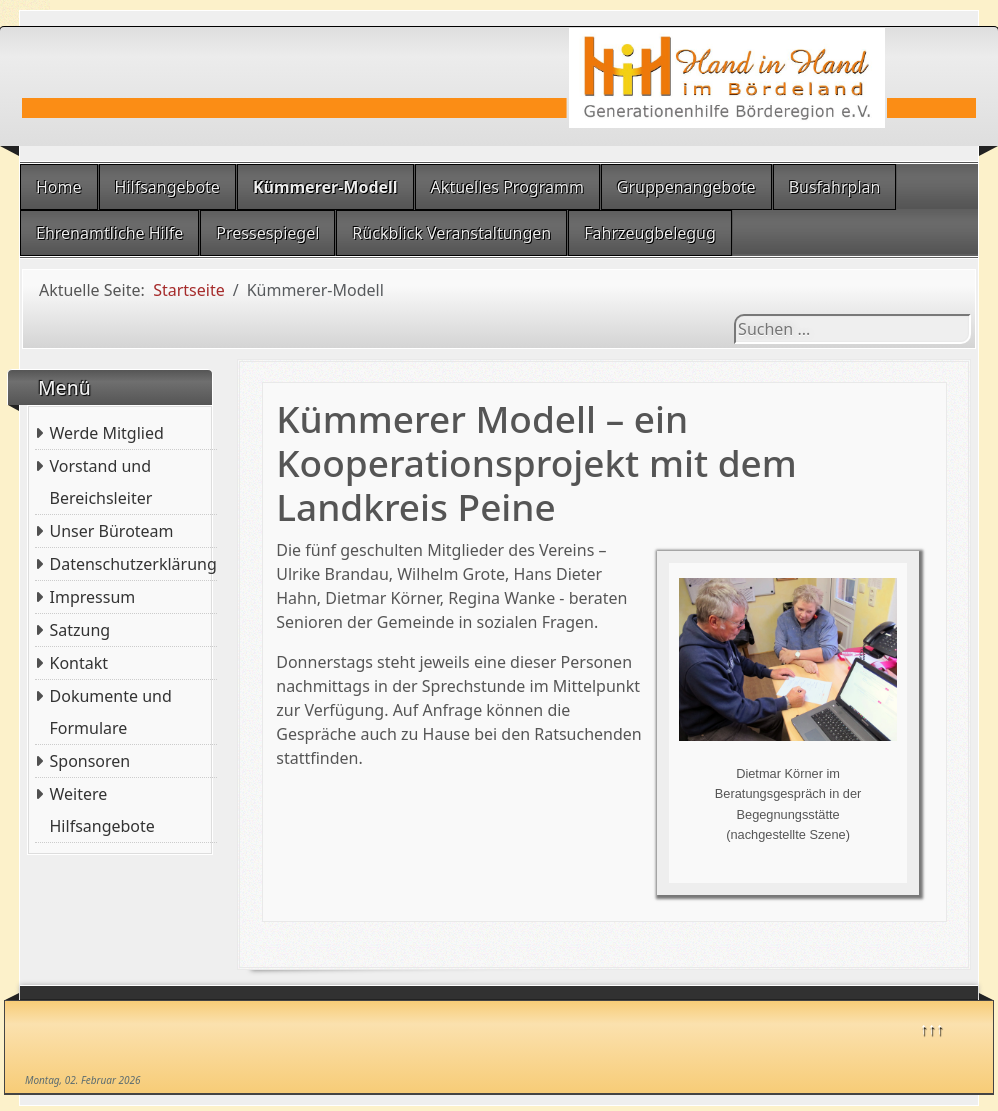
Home (59, 187)
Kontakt (79, 663)
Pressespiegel (267, 233)
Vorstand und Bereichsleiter (101, 482)
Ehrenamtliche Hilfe (109, 233)
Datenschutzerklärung (133, 564)
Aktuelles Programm (507, 187)
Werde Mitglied (107, 433)
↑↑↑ (932, 1028)
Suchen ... (734, 314)
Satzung (80, 630)
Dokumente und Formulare (111, 712)
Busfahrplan (835, 187)
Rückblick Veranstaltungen (451, 233)
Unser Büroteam (112, 531)
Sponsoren (90, 761)
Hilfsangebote (167, 187)
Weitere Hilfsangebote (102, 810)
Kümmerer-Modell (325, 187)
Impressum (93, 597)
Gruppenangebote (686, 187)
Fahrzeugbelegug (650, 233)
